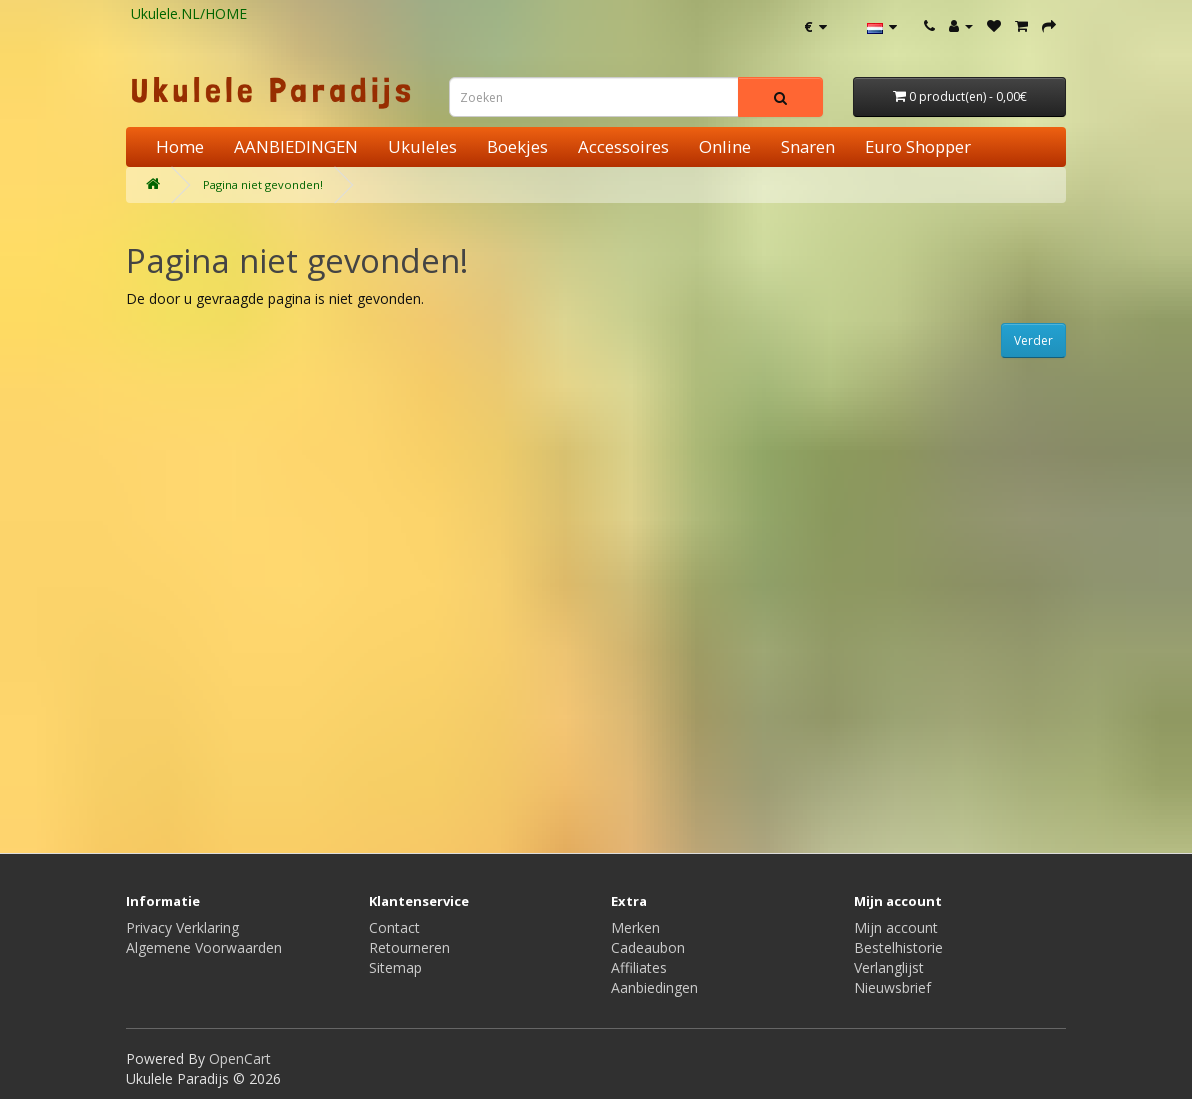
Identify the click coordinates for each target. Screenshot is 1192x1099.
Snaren (808, 146)
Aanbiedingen (654, 987)
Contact (394, 927)
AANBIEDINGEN (296, 146)
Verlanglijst (889, 967)
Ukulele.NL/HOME (189, 13)
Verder (1033, 340)
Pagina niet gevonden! (263, 184)
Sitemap (395, 967)
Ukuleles (422, 146)
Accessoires (623, 146)
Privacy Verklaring (182, 927)
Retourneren (409, 947)
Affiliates (639, 967)
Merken (635, 927)
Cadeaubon (648, 947)
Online (725, 146)
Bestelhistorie (898, 947)
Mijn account (896, 927)
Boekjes (517, 146)
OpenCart (240, 1058)
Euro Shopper (918, 146)
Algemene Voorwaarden (204, 947)
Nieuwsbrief (892, 987)
